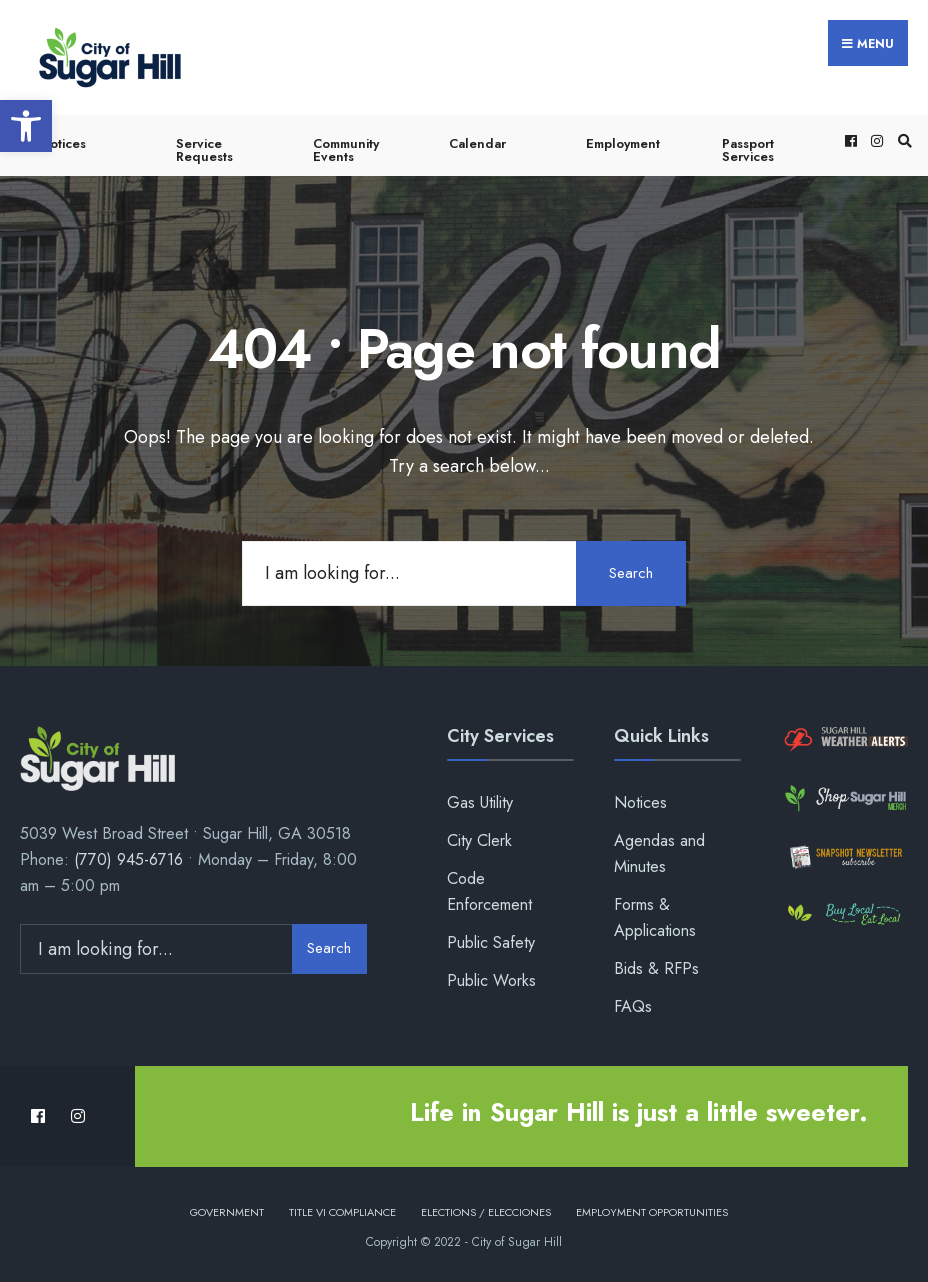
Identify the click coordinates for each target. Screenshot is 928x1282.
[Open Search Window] (902, 140)
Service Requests (204, 150)
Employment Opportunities (652, 1211)
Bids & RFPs (656, 968)
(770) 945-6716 (128, 859)
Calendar (477, 143)
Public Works (491, 980)
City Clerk (479, 840)
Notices (63, 143)
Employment (623, 143)
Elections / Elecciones (486, 1211)
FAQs (633, 1006)
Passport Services (748, 150)
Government (227, 1211)
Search (631, 572)
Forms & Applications (655, 917)
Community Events (346, 150)
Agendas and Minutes (659, 853)
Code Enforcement (489, 891)
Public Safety (491, 942)
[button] (26, 126)
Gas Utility (480, 802)
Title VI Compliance (342, 1211)
